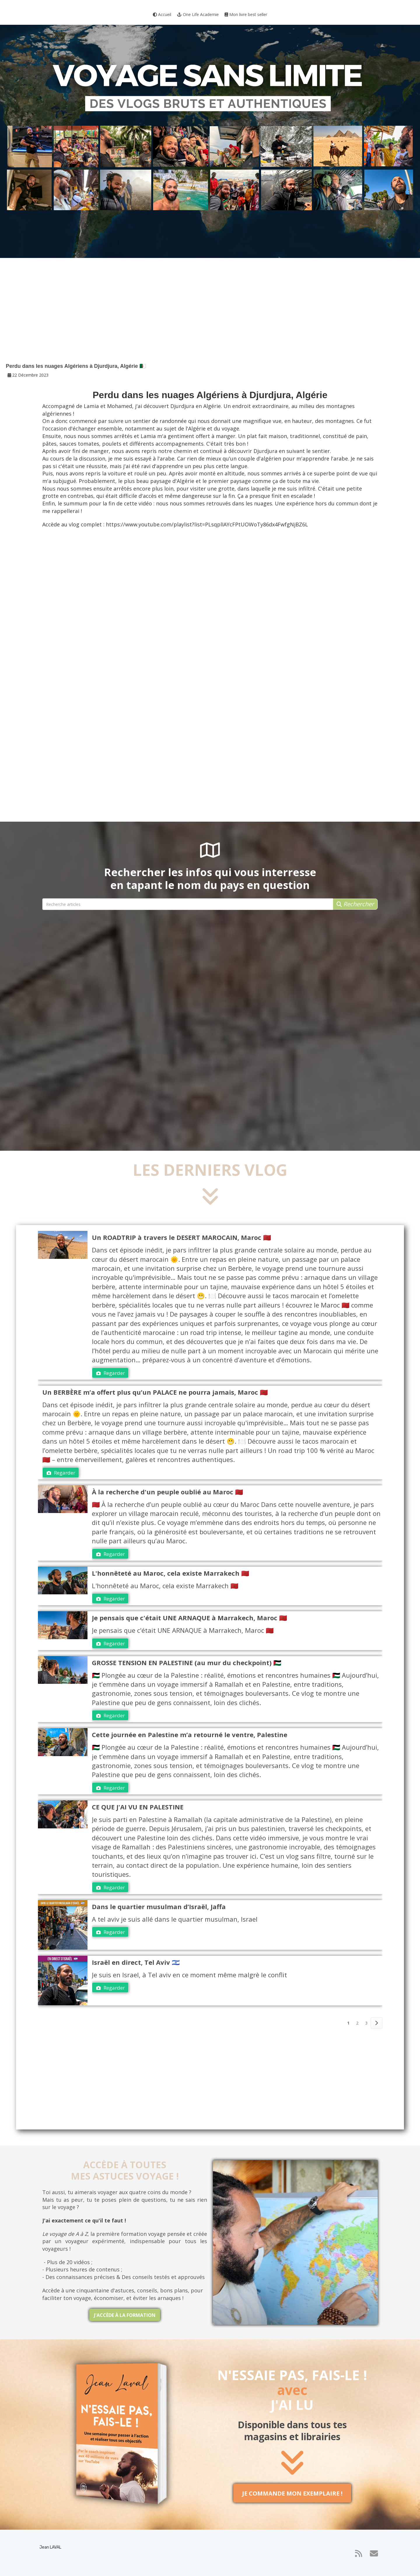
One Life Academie (198, 14)
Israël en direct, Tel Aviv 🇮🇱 (136, 1962)
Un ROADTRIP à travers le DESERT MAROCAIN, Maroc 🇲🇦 (181, 1237)
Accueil (162, 14)
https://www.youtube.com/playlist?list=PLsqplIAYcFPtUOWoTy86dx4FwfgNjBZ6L (207, 524)
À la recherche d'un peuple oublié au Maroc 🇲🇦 (167, 1491)
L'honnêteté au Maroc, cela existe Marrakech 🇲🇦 (170, 1573)
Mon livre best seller (246, 14)
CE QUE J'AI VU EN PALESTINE (137, 1806)
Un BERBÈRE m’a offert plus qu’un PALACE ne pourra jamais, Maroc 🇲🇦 (155, 1392)
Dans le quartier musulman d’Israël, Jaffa (159, 1906)
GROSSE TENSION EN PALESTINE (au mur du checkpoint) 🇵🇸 (186, 1662)
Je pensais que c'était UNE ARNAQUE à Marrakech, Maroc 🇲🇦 (189, 1617)
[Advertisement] (210, 316)
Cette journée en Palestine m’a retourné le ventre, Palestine (189, 1734)
